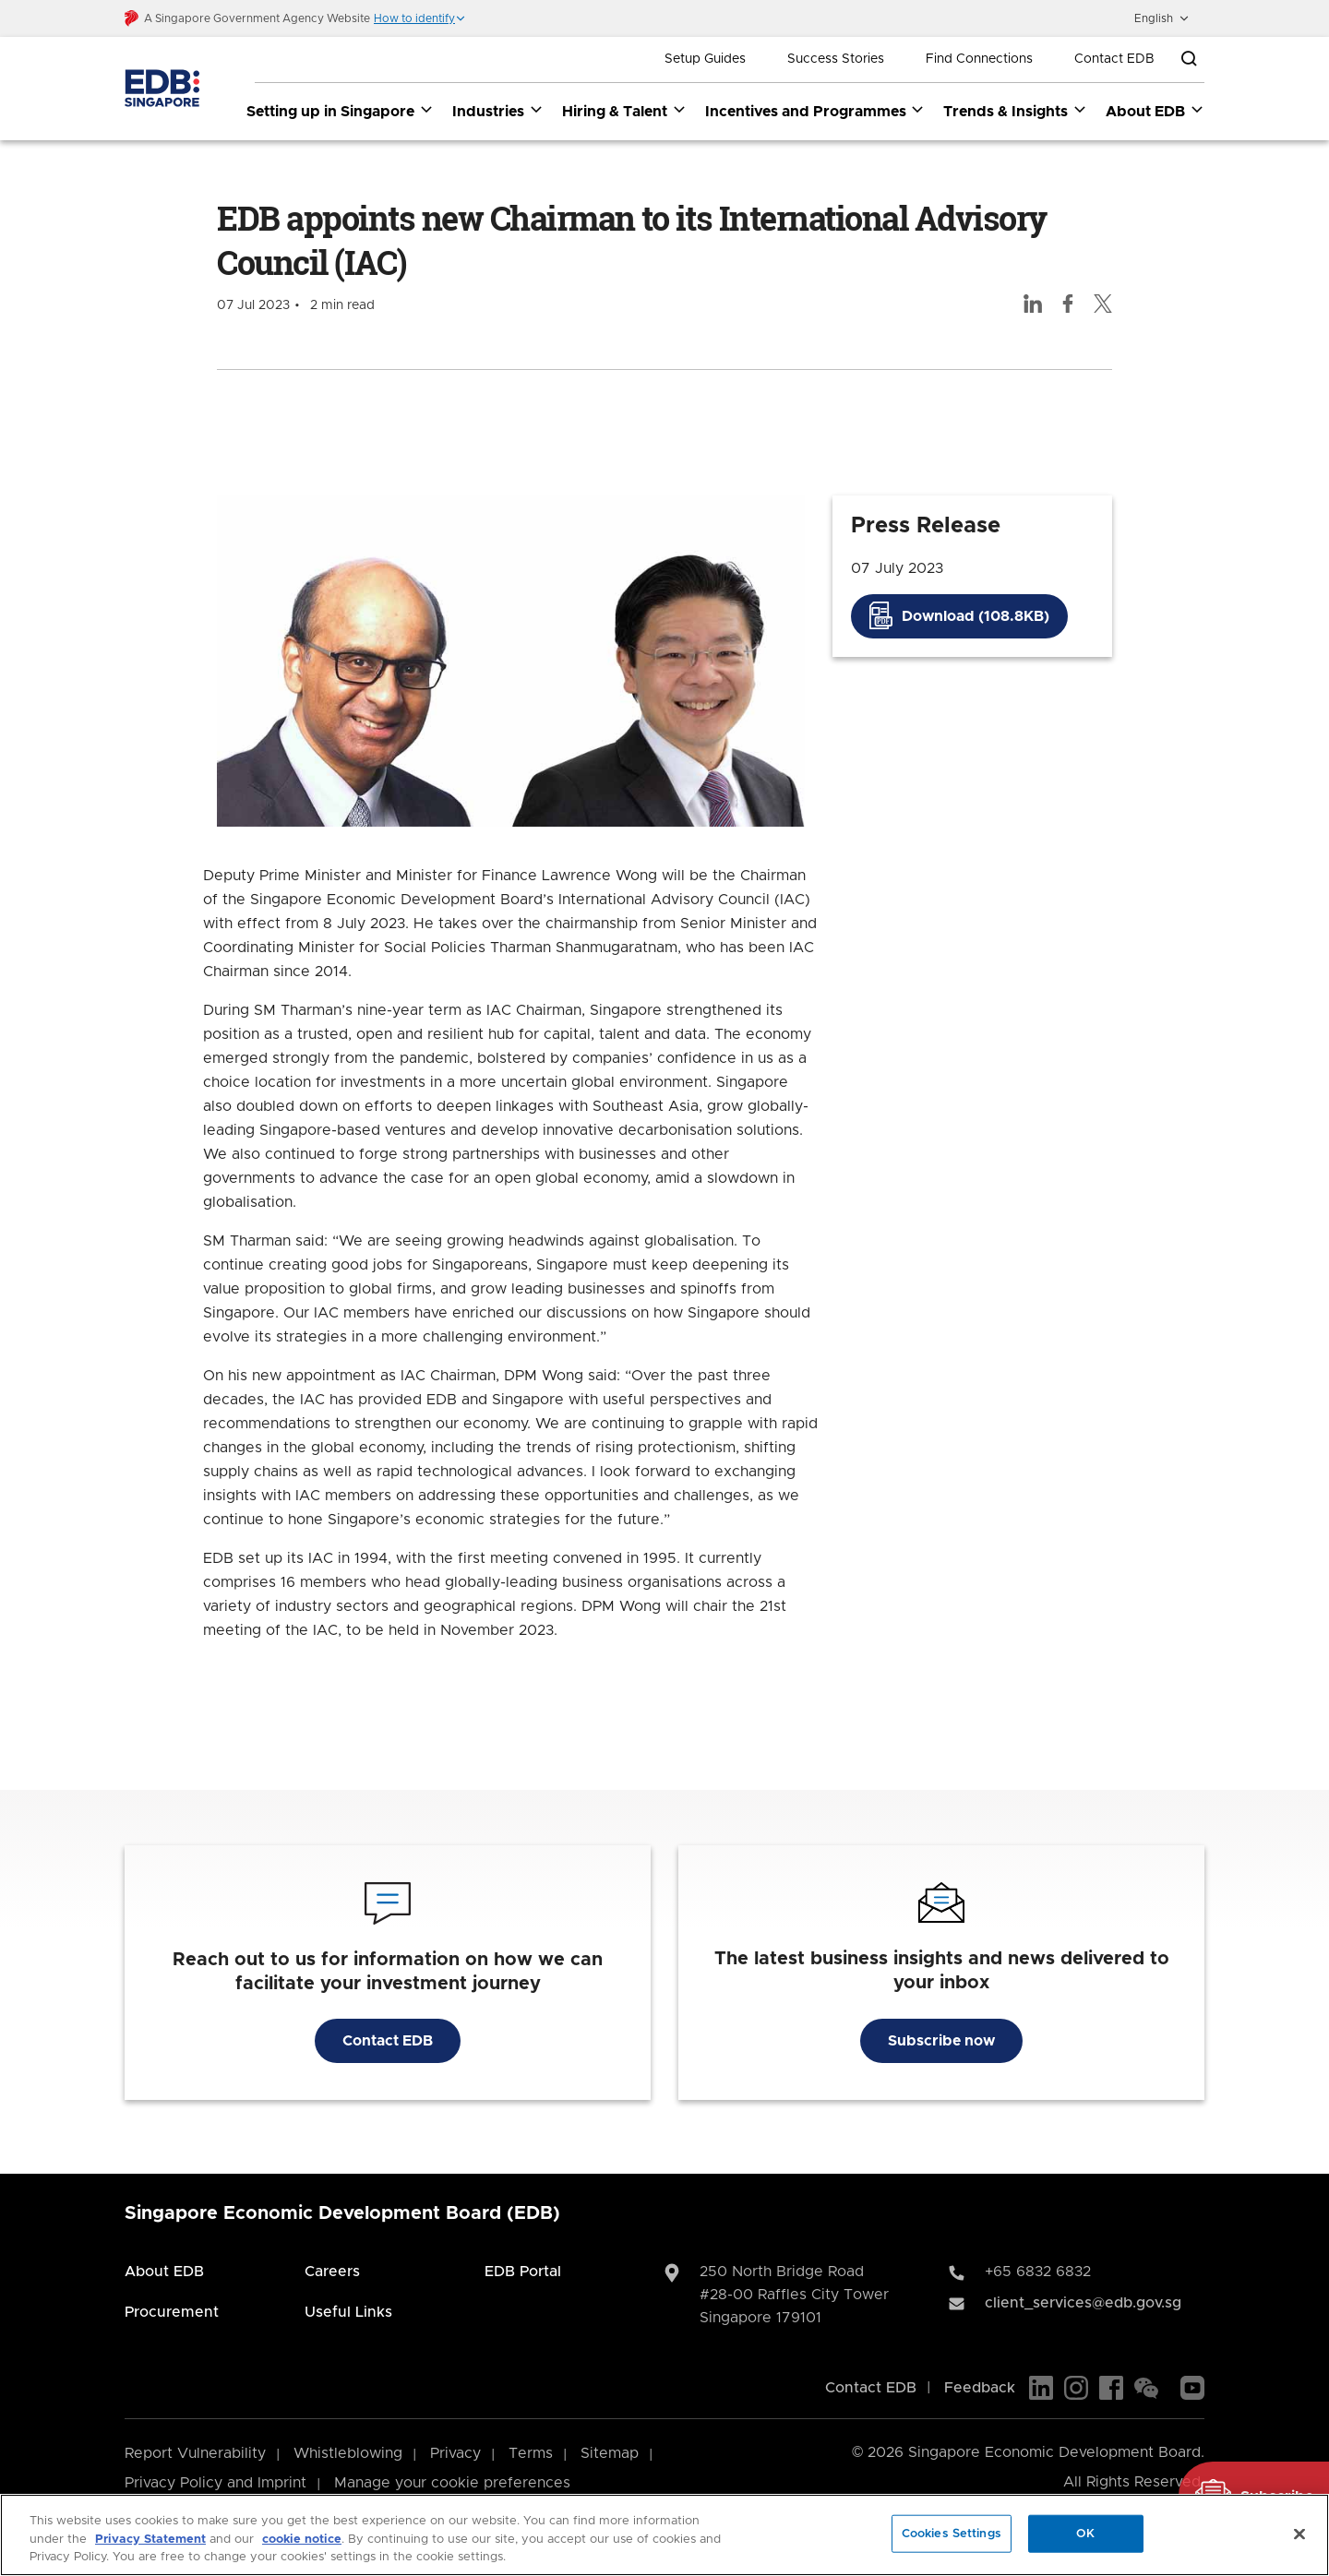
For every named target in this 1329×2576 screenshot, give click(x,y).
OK (1085, 2533)
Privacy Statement (150, 2540)
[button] (420, 18)
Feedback (979, 2388)
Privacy (455, 2454)
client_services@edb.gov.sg (1083, 2303)
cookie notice (301, 2540)
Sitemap (610, 2454)
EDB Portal (523, 2272)
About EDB (164, 2272)
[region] (664, 2535)
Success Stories (835, 59)
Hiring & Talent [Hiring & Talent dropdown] (624, 110)
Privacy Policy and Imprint (215, 2483)
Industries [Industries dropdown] (498, 110)
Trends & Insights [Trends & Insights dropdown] (1015, 110)
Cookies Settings (951, 2533)
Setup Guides (705, 59)
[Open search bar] (1189, 59)
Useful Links (348, 2313)
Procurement (172, 2313)
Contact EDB (1114, 59)
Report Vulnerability (195, 2454)
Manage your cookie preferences (452, 2483)
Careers (332, 2272)
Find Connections (979, 59)
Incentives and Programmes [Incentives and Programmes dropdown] (815, 110)
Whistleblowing (347, 2454)
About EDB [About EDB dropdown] (1155, 110)
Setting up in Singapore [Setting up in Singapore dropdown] (340, 110)
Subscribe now (941, 2041)
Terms (531, 2454)
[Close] (1299, 2533)
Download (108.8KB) (975, 616)
